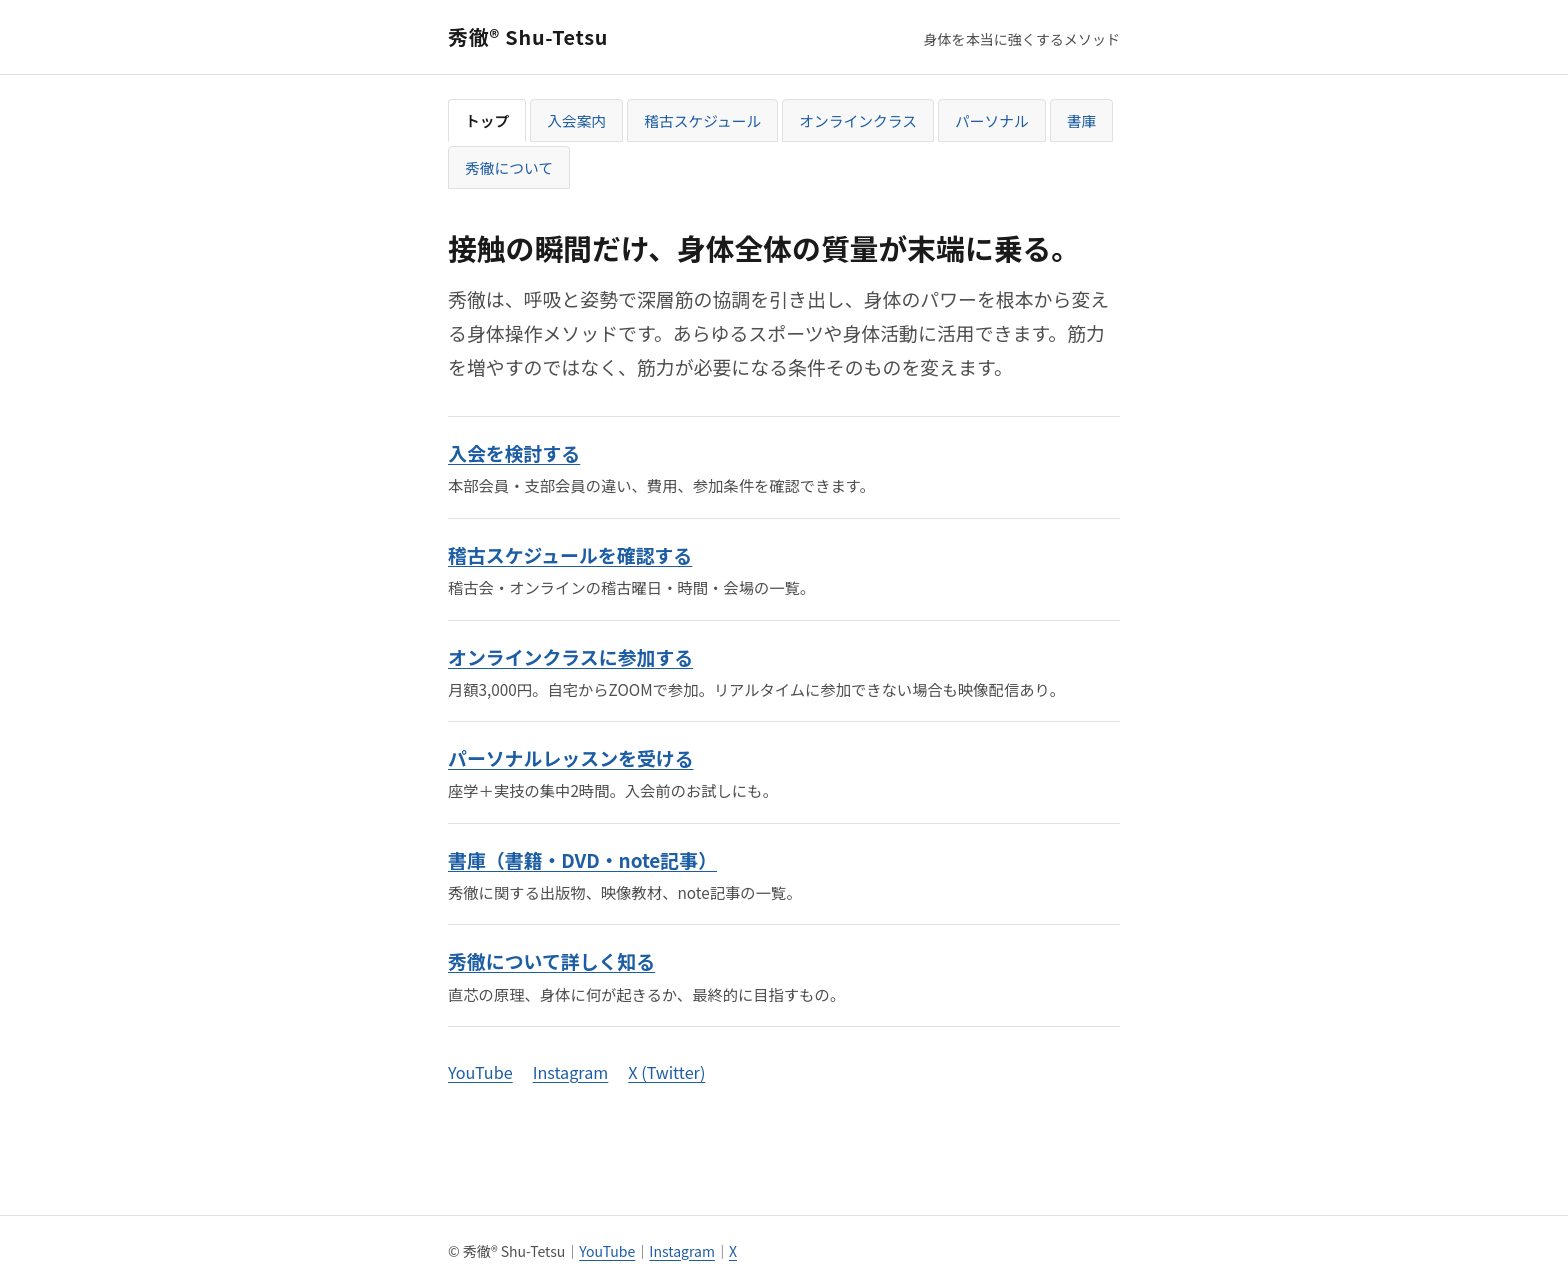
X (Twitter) (666, 1072)
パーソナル (992, 120)
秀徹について (509, 167)
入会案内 (576, 120)
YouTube (480, 1072)
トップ (487, 120)
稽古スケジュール (702, 120)
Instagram (571, 1072)
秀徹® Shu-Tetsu (528, 36)
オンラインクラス (858, 120)
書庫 (1082, 120)
